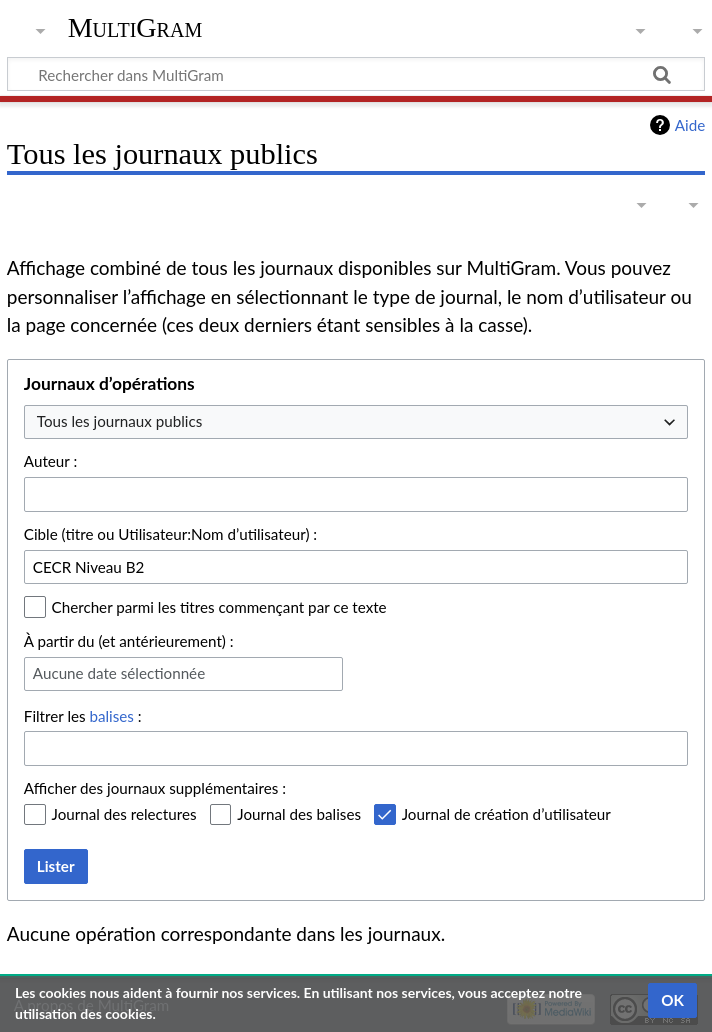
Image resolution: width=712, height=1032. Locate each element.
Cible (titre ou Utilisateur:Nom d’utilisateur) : (170, 534)
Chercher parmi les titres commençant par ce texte (219, 607)
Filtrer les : (83, 716)
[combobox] (356, 422)
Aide (690, 125)
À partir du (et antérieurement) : (129, 641)
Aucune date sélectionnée (119, 673)
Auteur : (50, 461)
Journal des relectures (124, 814)
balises (111, 716)
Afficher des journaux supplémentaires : (155, 788)
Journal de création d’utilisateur (506, 814)
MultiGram (135, 27)
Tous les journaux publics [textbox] (119, 421)
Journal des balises (299, 814)
